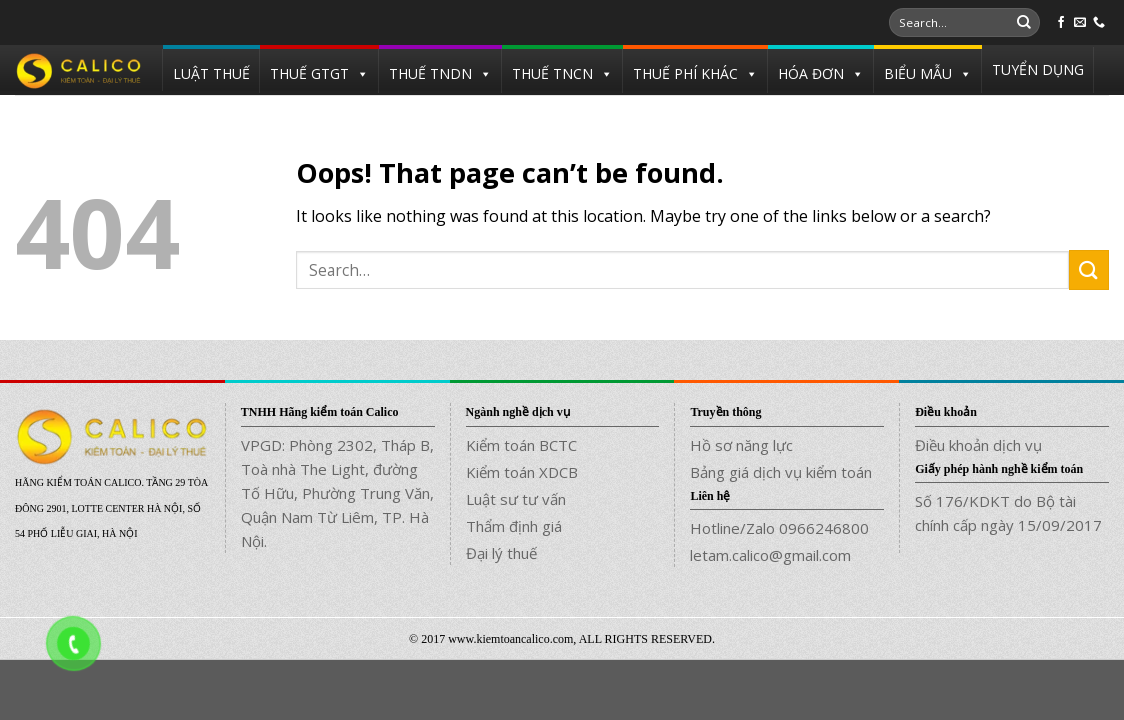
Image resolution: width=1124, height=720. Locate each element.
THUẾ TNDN (430, 73)
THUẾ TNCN (552, 73)
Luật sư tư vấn (516, 499)
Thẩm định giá (514, 526)
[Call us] (1099, 23)
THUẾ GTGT (309, 73)
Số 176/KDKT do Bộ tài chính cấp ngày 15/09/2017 (1008, 513)
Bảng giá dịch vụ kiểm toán (781, 472)
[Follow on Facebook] (1061, 23)
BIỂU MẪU (918, 73)
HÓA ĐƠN (811, 73)
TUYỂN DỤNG (1038, 69)
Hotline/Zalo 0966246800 (779, 528)
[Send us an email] (1080, 23)
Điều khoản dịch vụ (978, 445)
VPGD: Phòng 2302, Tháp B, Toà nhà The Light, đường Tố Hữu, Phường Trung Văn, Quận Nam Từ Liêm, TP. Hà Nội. (337, 493)
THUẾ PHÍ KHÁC (685, 73)
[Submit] (1024, 23)
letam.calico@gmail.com (770, 555)
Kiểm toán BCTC (521, 445)
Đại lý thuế (501, 553)
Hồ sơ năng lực (741, 445)
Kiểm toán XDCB (522, 472)
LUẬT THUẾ (211, 73)
